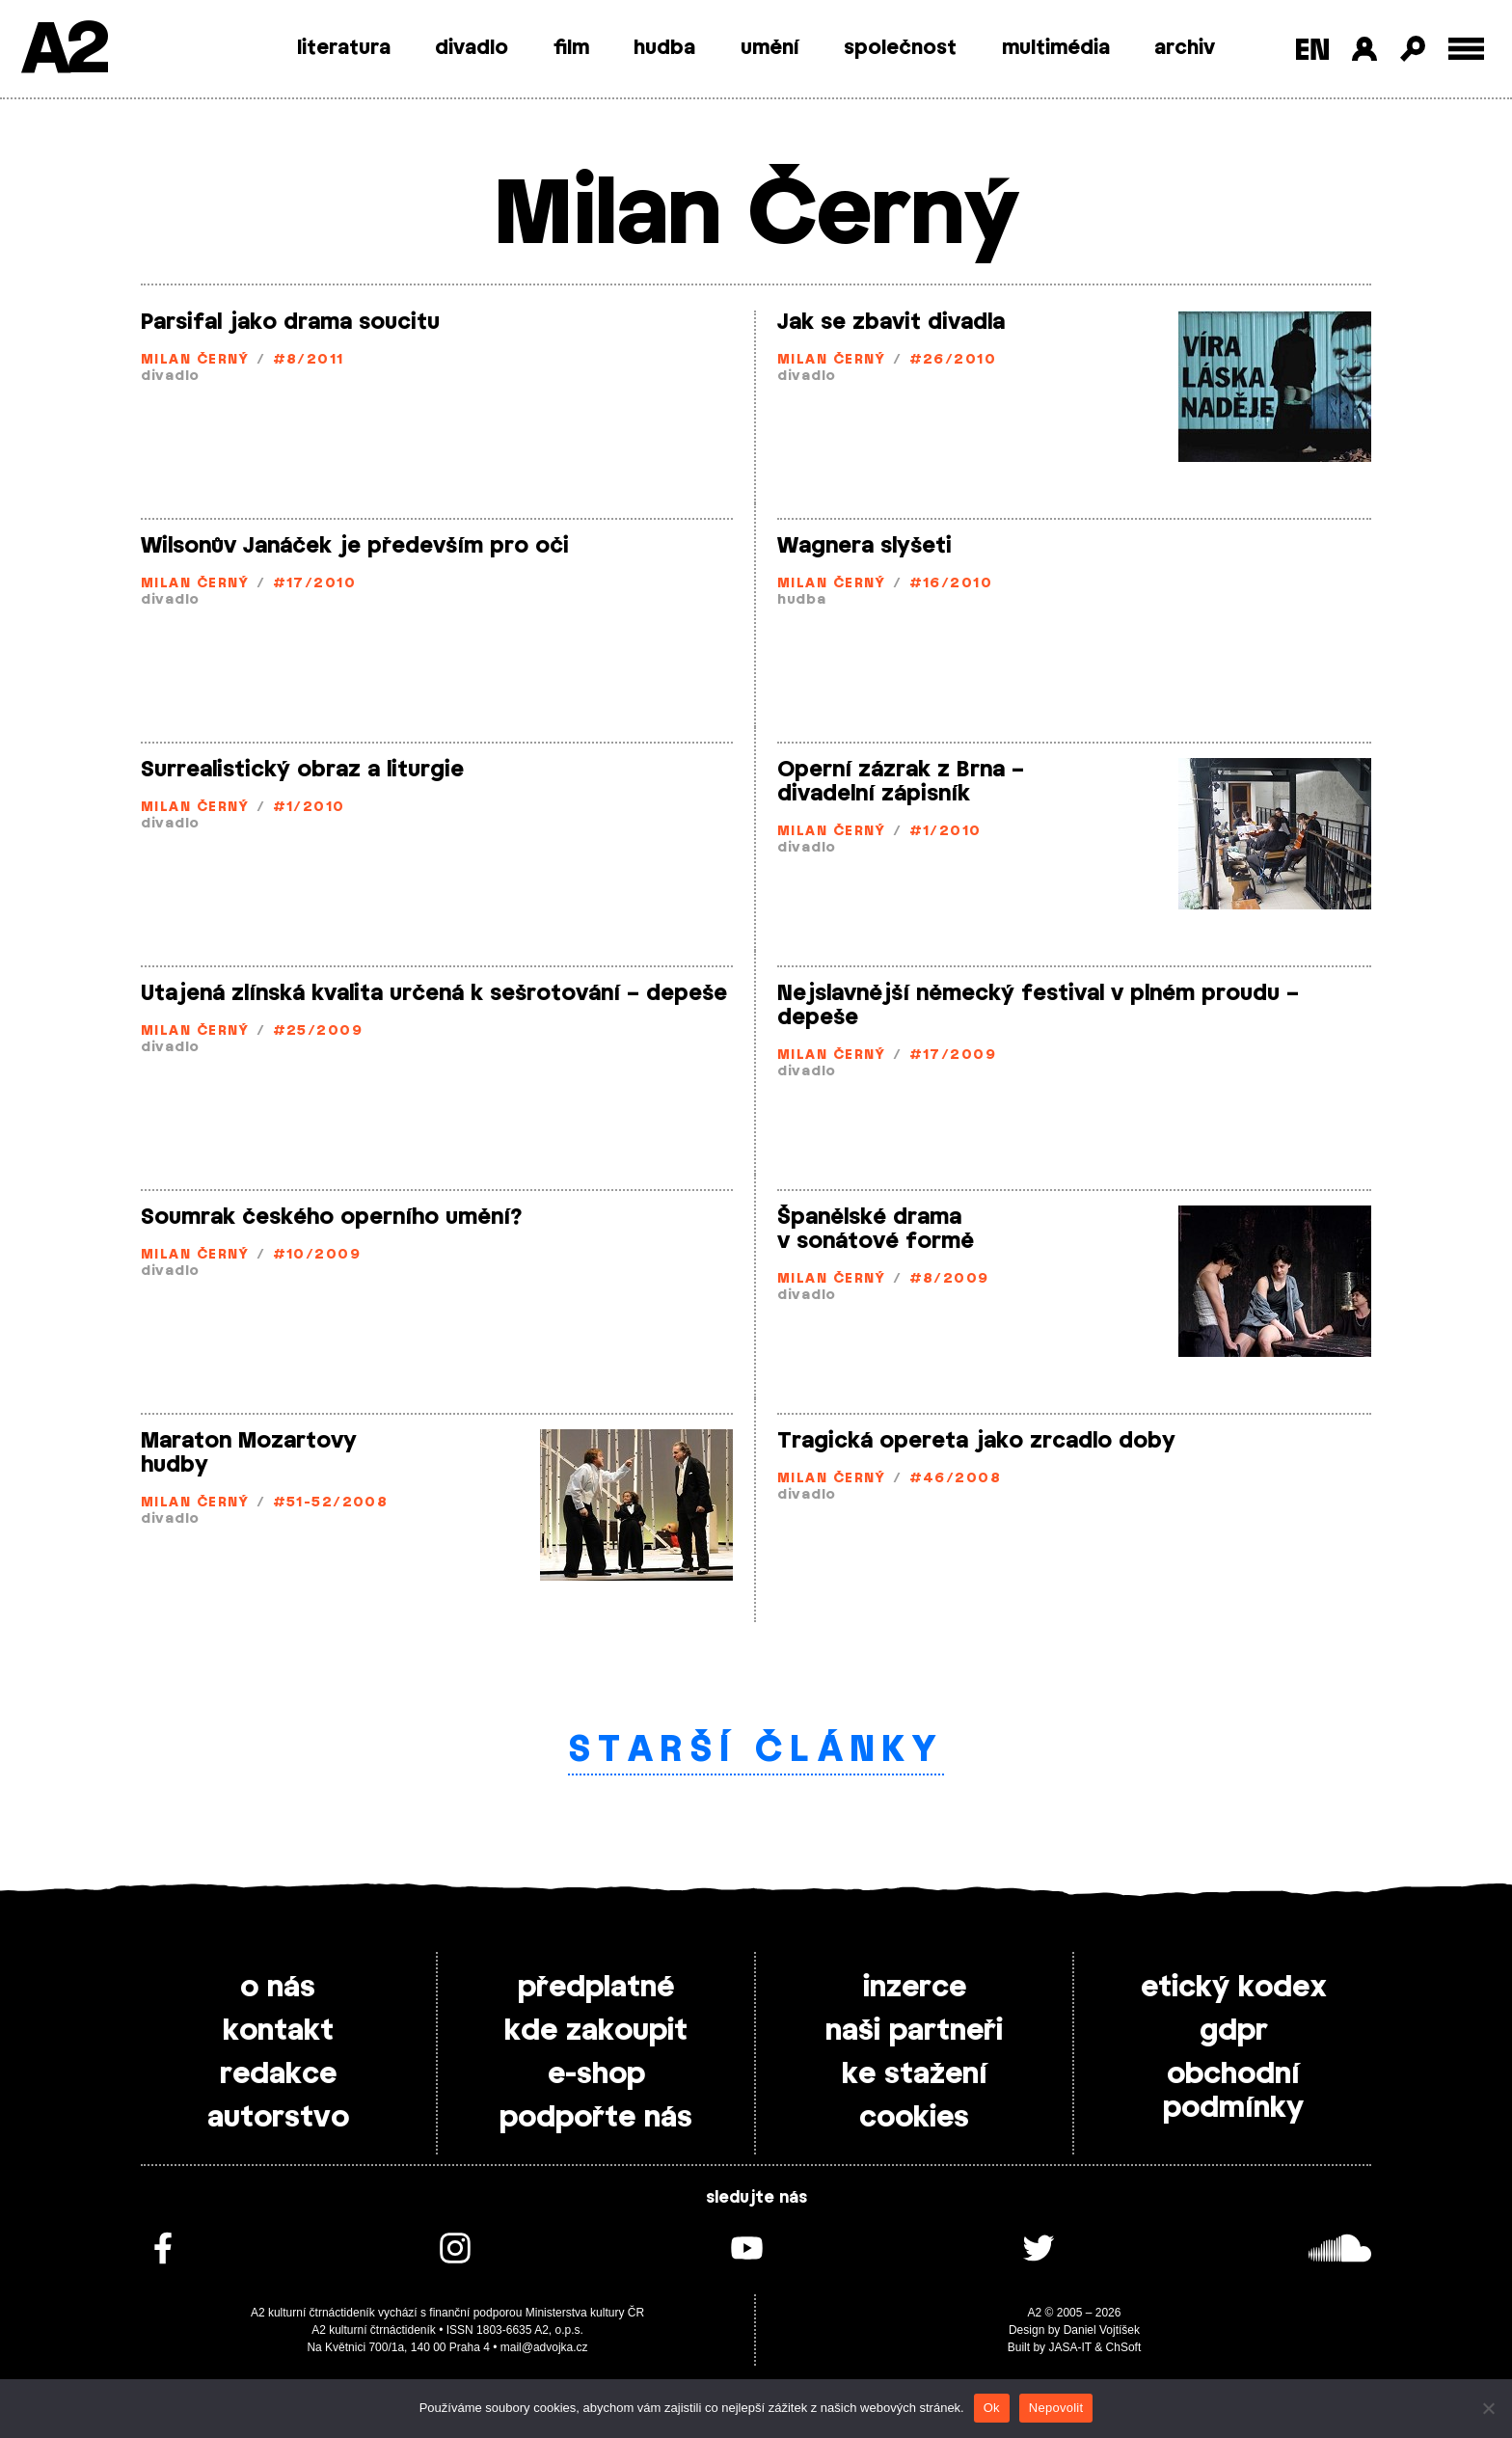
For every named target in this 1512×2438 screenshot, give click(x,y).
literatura (344, 48)
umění (770, 48)
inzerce (914, 1987)
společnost (900, 48)
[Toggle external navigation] (1466, 49)
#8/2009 (949, 1279)
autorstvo (278, 2117)
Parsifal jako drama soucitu (290, 322)
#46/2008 (955, 1479)
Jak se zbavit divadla (891, 322)
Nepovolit (1056, 2407)
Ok (992, 2407)
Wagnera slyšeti (864, 545)
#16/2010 (951, 584)
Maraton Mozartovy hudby (249, 1452)
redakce (278, 2074)
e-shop (596, 2074)
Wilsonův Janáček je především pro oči (355, 545)
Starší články (756, 1750)
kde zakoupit (596, 2031)
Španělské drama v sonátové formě (875, 1229)
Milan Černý (195, 360)
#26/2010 (953, 360)
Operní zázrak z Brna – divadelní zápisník (900, 781)
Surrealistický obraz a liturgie (302, 769)
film (571, 48)
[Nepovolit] (1488, 2408)
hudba (664, 48)
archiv (1184, 48)
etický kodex (1234, 1987)
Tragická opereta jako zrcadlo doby (976, 1440)
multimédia (1056, 48)
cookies (914, 2117)
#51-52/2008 (331, 1503)
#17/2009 (953, 1055)
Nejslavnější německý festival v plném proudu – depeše (1038, 1005)
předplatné (596, 1987)
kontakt (278, 2031)
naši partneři (914, 2031)
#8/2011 (308, 360)
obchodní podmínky (1233, 2091)
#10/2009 (317, 1255)
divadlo (471, 48)
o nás (277, 1987)
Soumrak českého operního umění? (332, 1217)
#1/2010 (309, 807)
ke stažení (914, 2074)
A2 (63, 50)
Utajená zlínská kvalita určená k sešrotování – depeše (434, 993)
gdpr (1234, 2031)
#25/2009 (318, 1031)
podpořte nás (596, 2117)
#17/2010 (315, 584)
